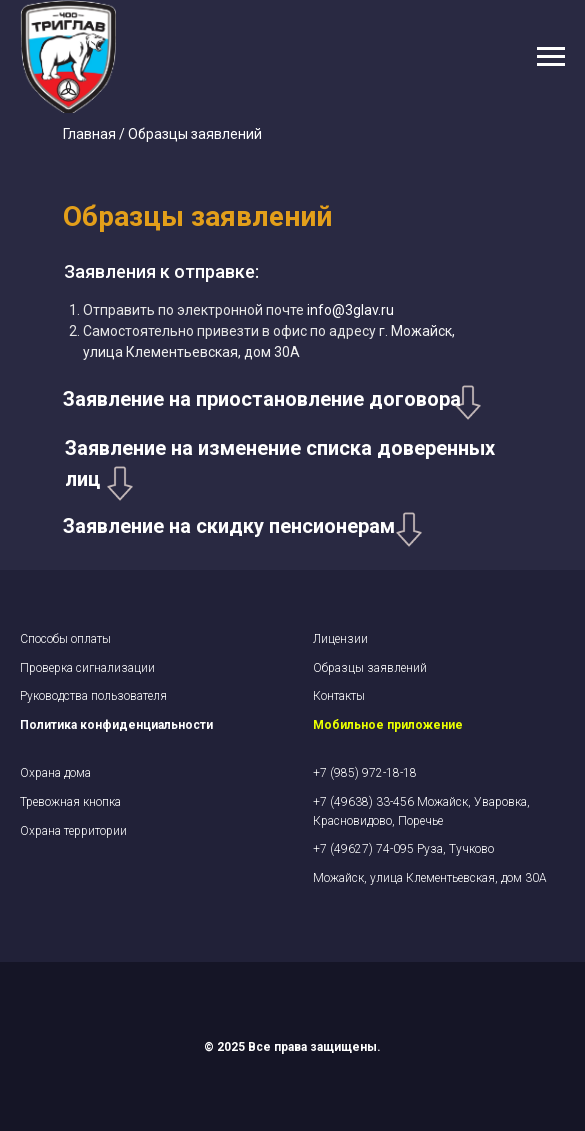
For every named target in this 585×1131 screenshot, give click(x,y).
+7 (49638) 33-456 (365, 802)
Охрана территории (73, 831)
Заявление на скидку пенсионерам (229, 526)
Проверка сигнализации (87, 668)
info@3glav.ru (349, 310)
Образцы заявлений (370, 668)
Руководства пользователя (93, 696)
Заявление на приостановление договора (262, 399)
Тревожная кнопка (70, 802)
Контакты (339, 696)
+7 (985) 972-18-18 (365, 773)
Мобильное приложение (388, 725)
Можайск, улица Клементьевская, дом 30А (430, 878)
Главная (89, 134)
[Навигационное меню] (551, 57)
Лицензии (340, 639)
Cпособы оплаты (65, 639)
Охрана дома (55, 773)
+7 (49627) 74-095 (365, 849)
